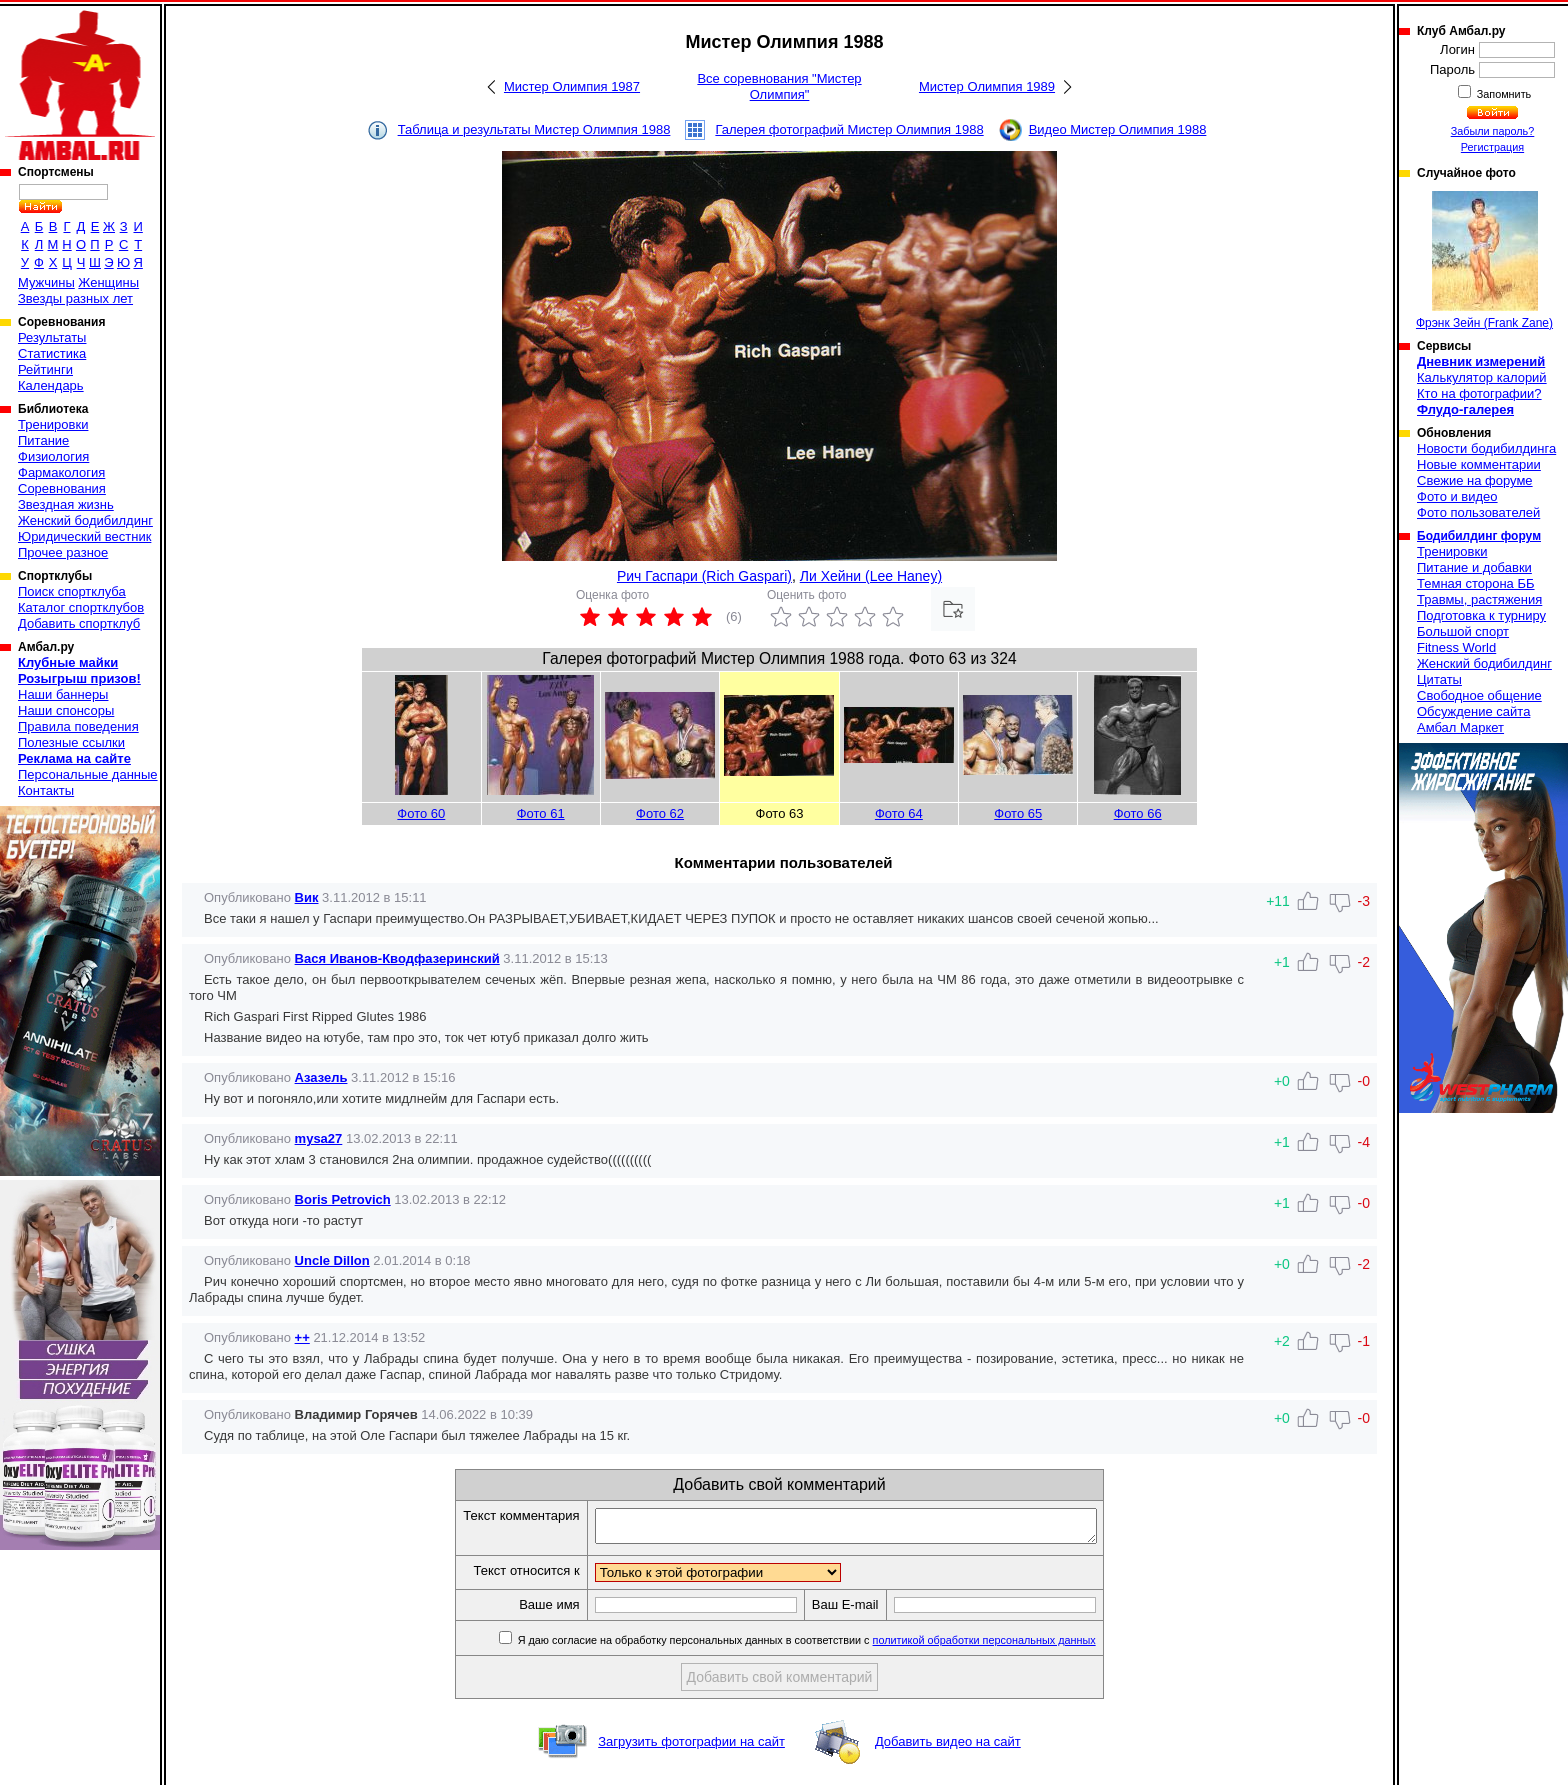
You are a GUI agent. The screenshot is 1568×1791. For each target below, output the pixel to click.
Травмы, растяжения (1479, 599)
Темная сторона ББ (1476, 583)
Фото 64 (899, 813)
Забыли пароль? (1493, 131)
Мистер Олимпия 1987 (572, 86)
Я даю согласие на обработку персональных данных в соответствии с (835, 1646)
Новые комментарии (1479, 464)
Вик (307, 897)
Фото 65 (1018, 813)
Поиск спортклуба (72, 591)
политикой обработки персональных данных (1014, 1646)
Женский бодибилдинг (85, 520)
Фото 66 (1138, 813)
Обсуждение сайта (1473, 711)
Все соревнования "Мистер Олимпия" (779, 86)
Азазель (321, 1077)
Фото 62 (660, 813)
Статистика (52, 353)
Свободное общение (1479, 695)
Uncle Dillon (332, 1260)
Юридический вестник (84, 536)
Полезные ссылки (71, 742)
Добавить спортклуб (79, 623)
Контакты (46, 790)
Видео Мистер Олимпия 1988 (1118, 129)
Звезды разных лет (75, 298)
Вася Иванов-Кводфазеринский (397, 958)
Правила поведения (78, 726)
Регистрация (1492, 147)
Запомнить (1503, 94)
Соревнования (62, 488)
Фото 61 (541, 813)
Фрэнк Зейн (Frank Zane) (1484, 260)
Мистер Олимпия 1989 (987, 86)
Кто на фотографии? (1479, 393)
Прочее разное (63, 552)
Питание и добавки (1474, 567)
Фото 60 (421, 813)
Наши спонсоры (66, 710)
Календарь (51, 385)
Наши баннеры (63, 694)
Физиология (53, 456)
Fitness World (1456, 647)
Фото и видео (1457, 496)
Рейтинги (45, 369)
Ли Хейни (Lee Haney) (871, 576)
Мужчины (46, 282)
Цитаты (1439, 679)
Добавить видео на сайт (948, 1747)
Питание (43, 440)
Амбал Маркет (1460, 727)
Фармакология (61, 472)
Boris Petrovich (343, 1199)
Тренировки (53, 424)
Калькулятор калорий (1482, 377)
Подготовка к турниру (1481, 615)
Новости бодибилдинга (1486, 448)
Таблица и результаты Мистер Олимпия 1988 (534, 129)
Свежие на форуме (1475, 480)
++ (302, 1337)
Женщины (108, 282)
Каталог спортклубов (81, 607)
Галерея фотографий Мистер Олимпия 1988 (849, 129)
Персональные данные (88, 774)
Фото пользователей (1478, 512)
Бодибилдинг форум (1479, 536)
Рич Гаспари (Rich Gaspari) (704, 576)
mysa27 (319, 1138)
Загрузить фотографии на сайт (691, 1747)
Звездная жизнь (66, 504)
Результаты (52, 337)
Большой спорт (1463, 631)
